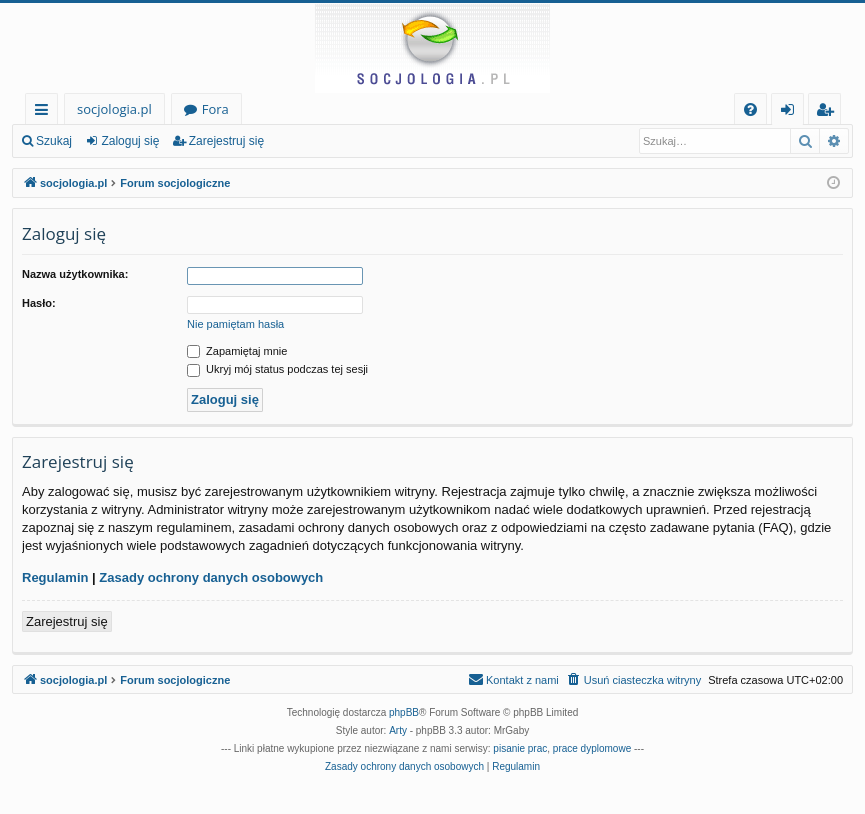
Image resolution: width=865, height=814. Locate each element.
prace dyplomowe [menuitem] (592, 748)
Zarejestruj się (226, 141)
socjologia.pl (114, 109)
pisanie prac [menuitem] (520, 748)
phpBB (404, 712)
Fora (215, 109)
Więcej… (45, 112)
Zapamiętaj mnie (237, 351)
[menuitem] (750, 109)
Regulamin (55, 577)
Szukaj (54, 141)
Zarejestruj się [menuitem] (830, 112)
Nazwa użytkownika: (75, 274)
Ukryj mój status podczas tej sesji (277, 369)
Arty (398, 730)
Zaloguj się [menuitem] (791, 112)
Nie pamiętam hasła (235, 324)
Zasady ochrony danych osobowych (211, 577)
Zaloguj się (130, 141)
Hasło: (39, 303)
